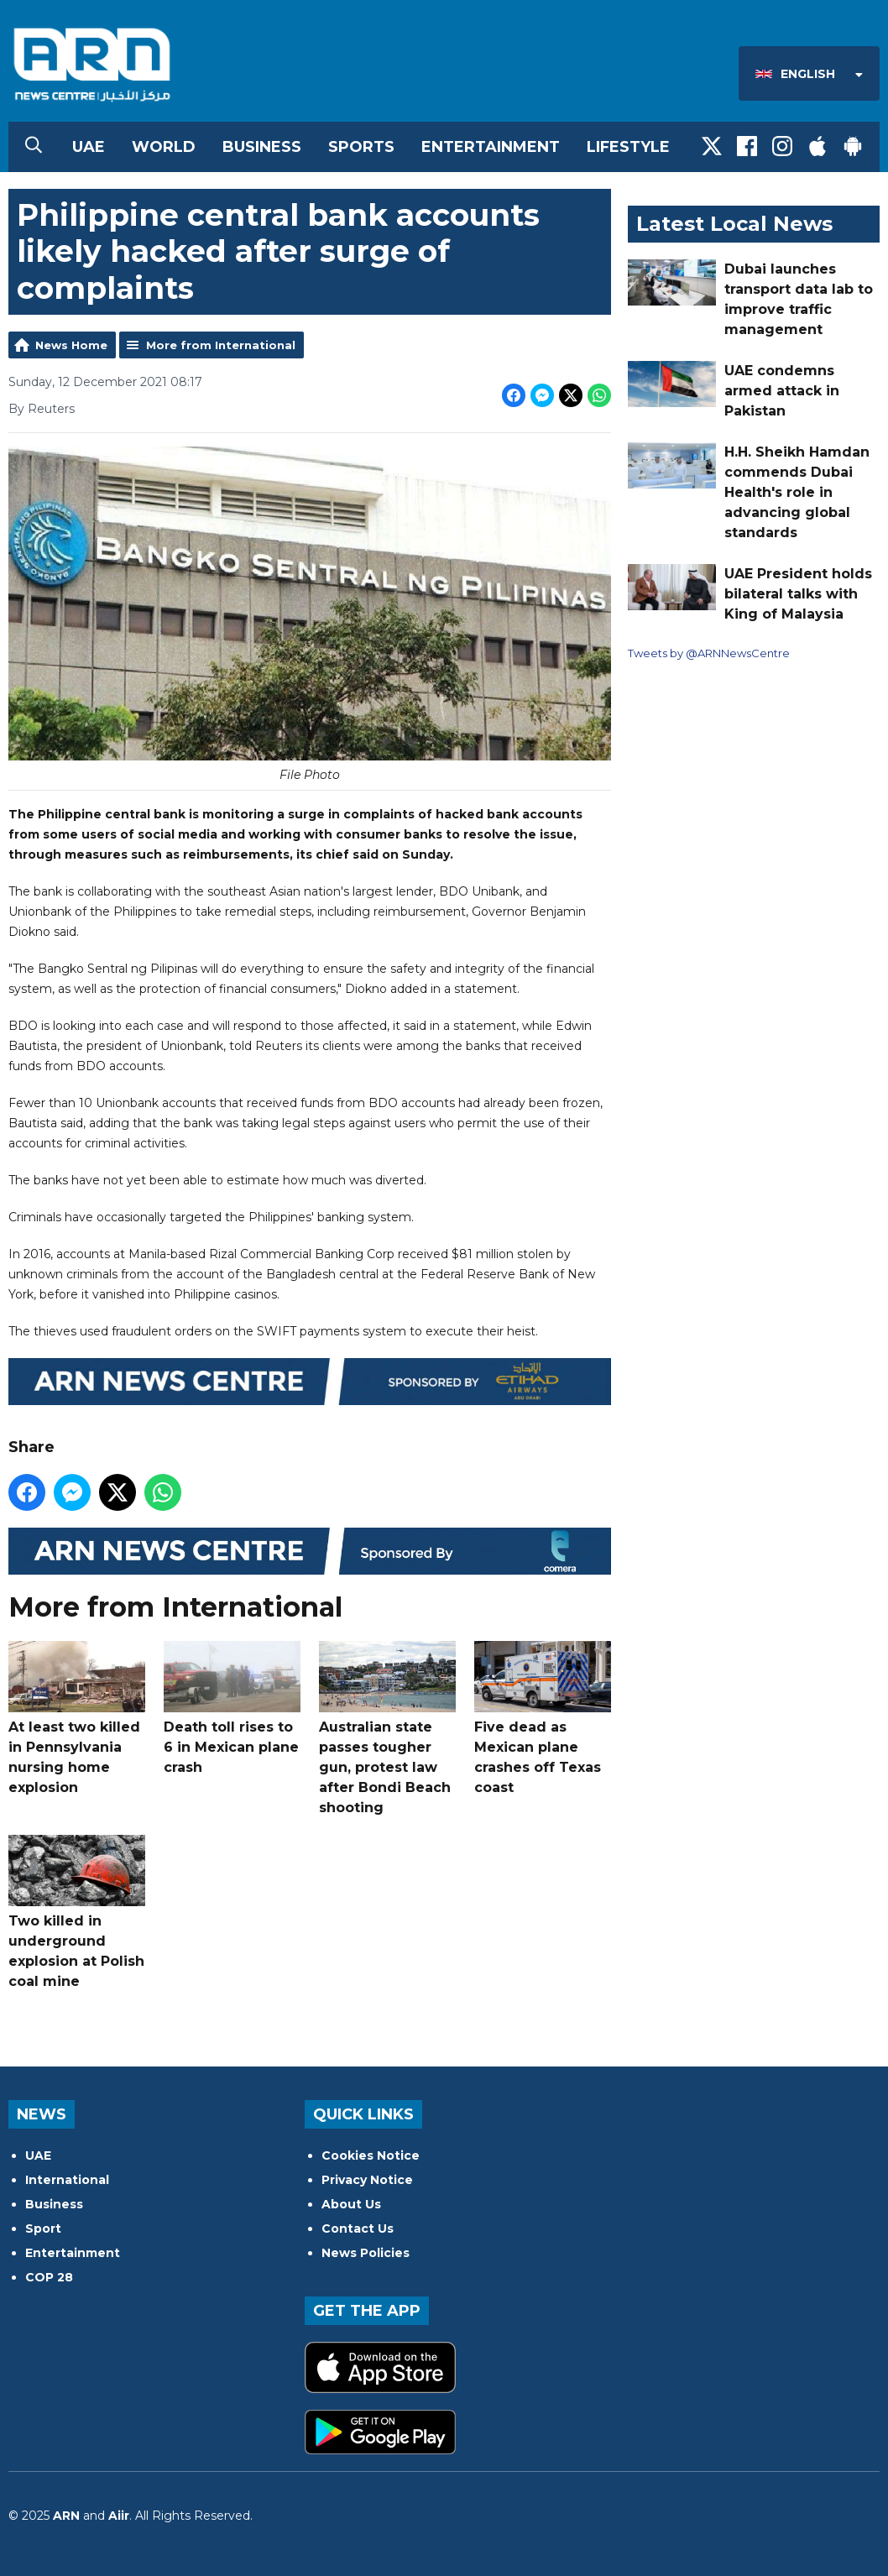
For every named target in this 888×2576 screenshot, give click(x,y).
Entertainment (490, 147)
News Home (71, 345)
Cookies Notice (370, 2155)
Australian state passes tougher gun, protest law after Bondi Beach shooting (387, 1727)
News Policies (365, 2252)
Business (261, 147)
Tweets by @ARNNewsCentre (709, 653)
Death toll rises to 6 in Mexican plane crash (232, 1707)
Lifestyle (628, 147)
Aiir (118, 2515)
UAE (88, 147)
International (67, 2179)
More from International (220, 345)
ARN (66, 2515)
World (164, 147)
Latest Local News (734, 224)
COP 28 (49, 2277)
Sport (43, 2228)
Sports (361, 147)
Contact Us (357, 2228)
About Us (351, 2204)
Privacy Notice (367, 2179)
